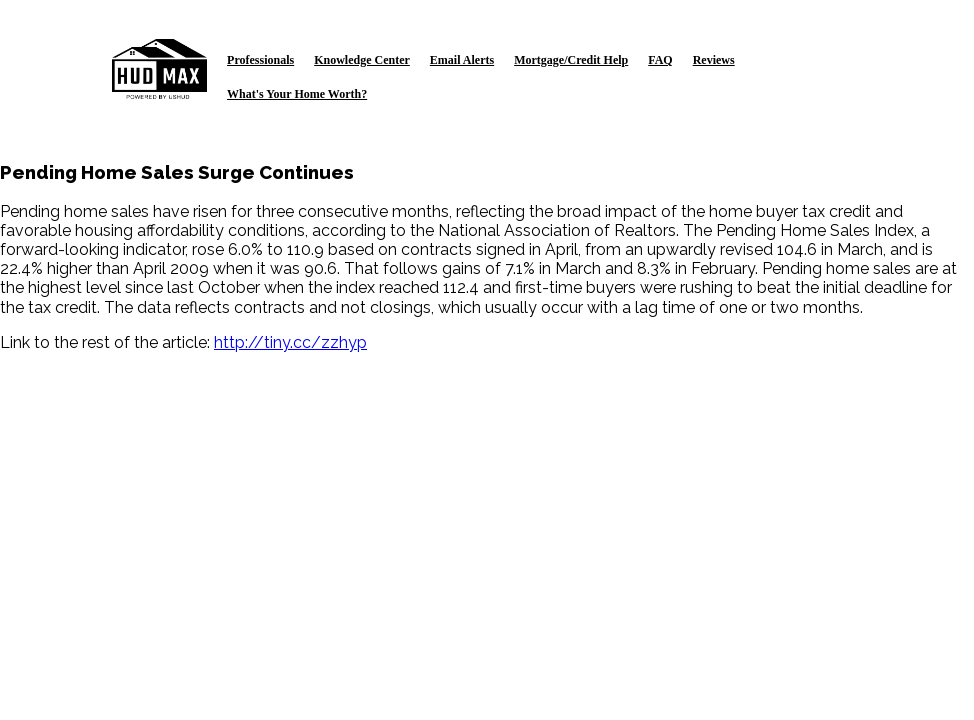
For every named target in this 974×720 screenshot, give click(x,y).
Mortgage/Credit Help (571, 60)
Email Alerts (462, 60)
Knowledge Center (362, 60)
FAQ (660, 60)
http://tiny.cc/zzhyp (290, 342)
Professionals (260, 60)
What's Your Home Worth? (297, 94)
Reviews (714, 60)
